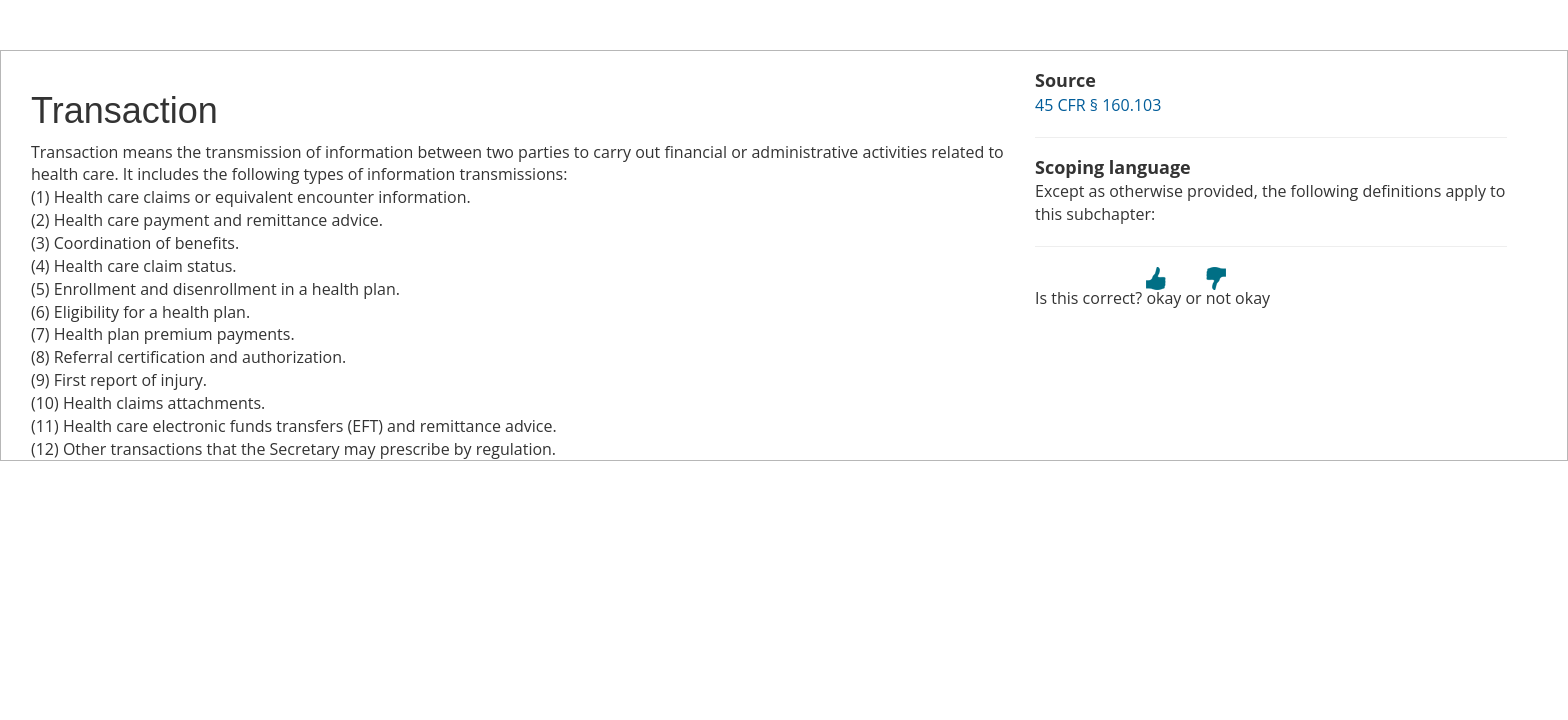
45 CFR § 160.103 (1098, 105)
